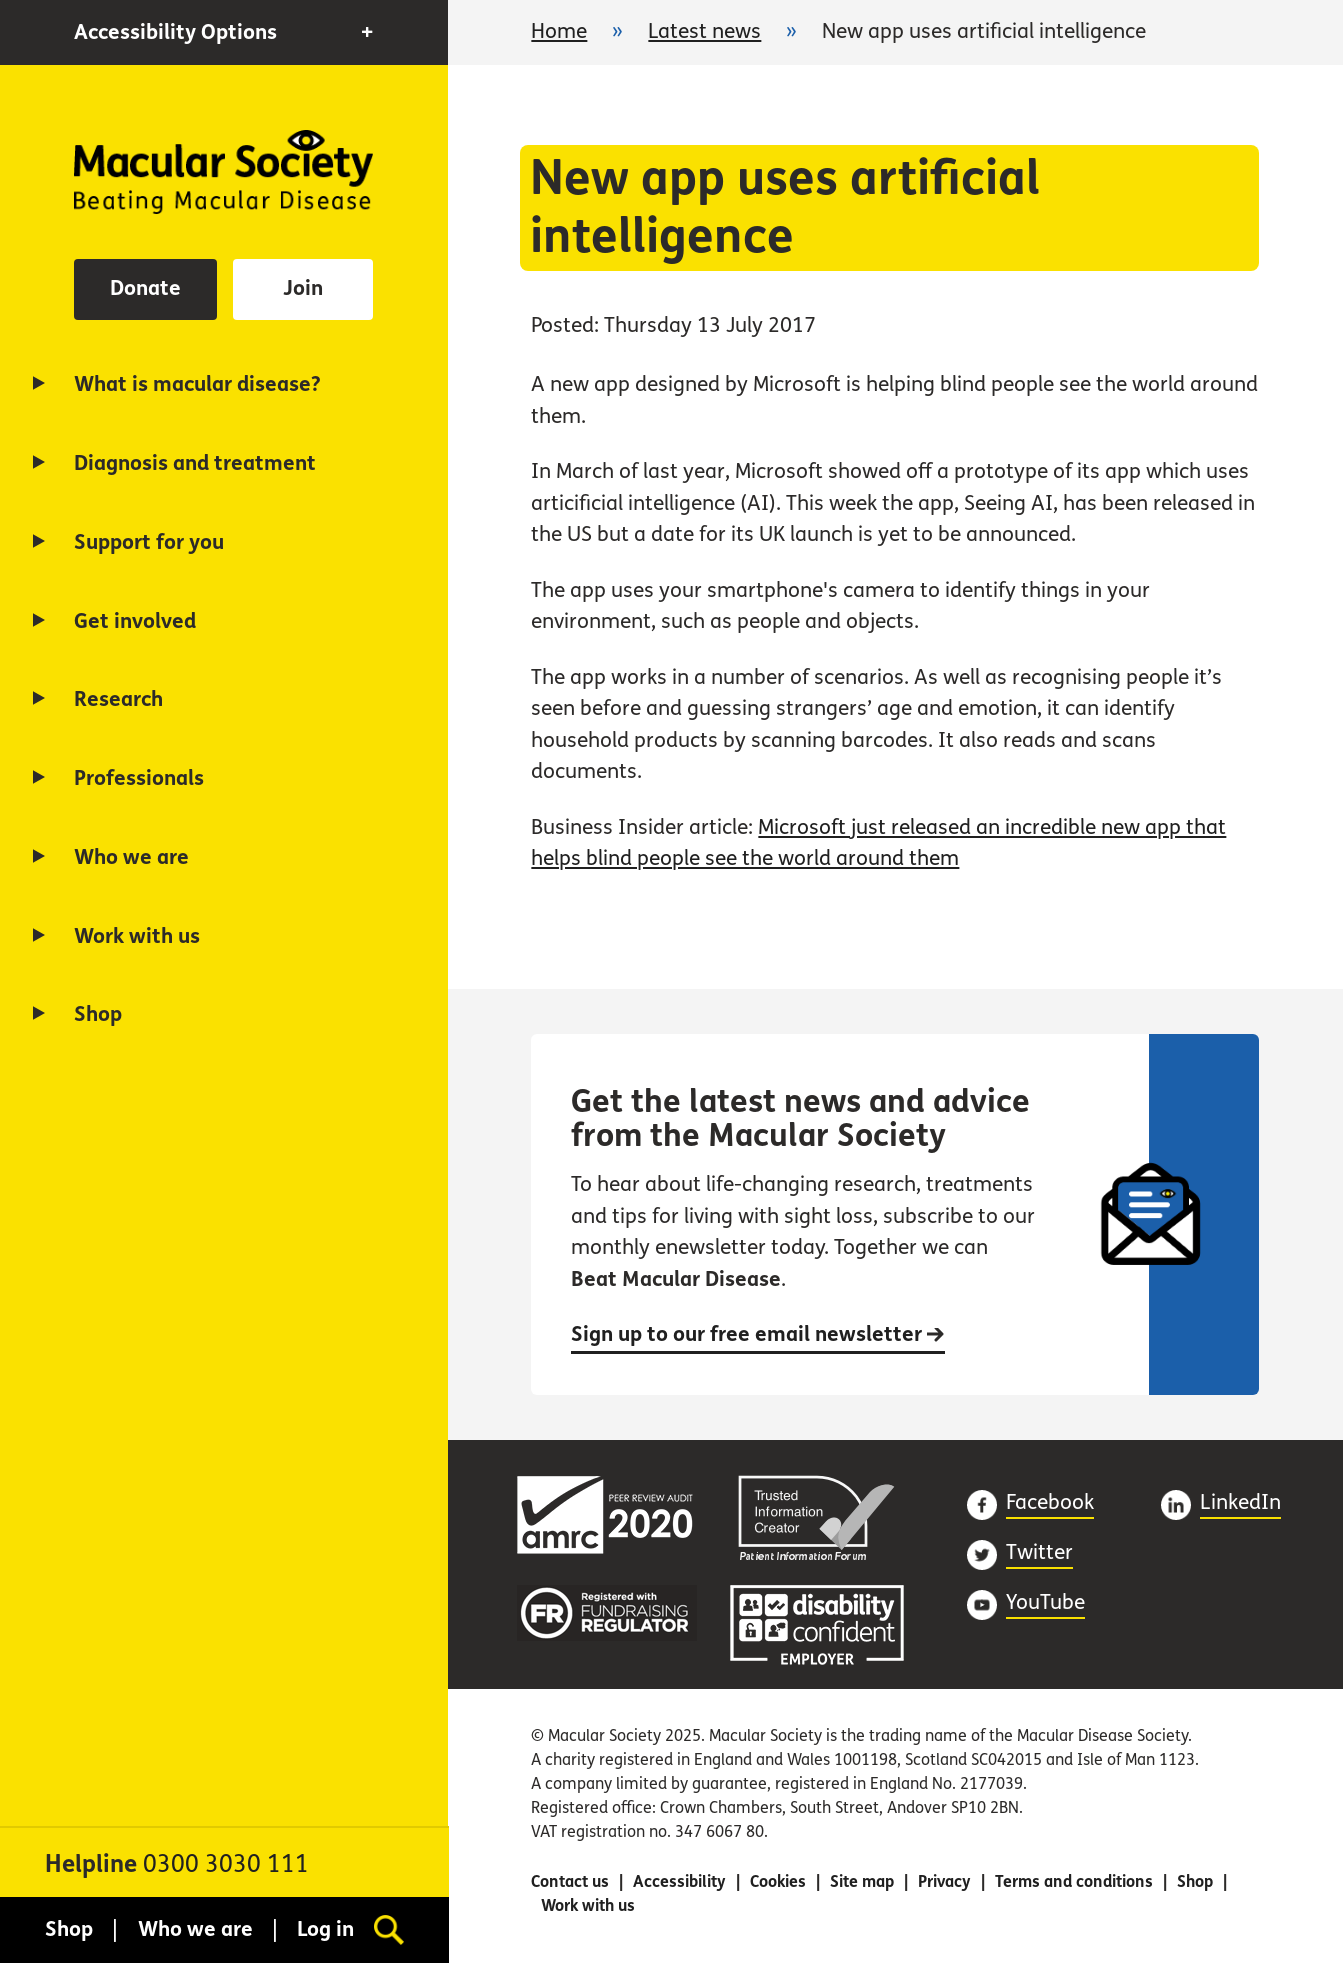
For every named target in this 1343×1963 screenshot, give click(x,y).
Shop (98, 1014)
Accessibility (679, 1881)
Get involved (135, 621)
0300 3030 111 (226, 1864)
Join (303, 288)
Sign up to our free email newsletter (758, 1334)
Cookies (778, 1881)
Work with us (137, 936)
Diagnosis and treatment (195, 463)
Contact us (570, 1881)
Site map (862, 1881)
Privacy (944, 1881)
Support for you (149, 542)
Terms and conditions (1074, 1881)
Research (118, 699)
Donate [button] (145, 288)
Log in (325, 1929)
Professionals (139, 778)
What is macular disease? (197, 384)
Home (223, 172)
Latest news (704, 31)
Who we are (131, 857)
